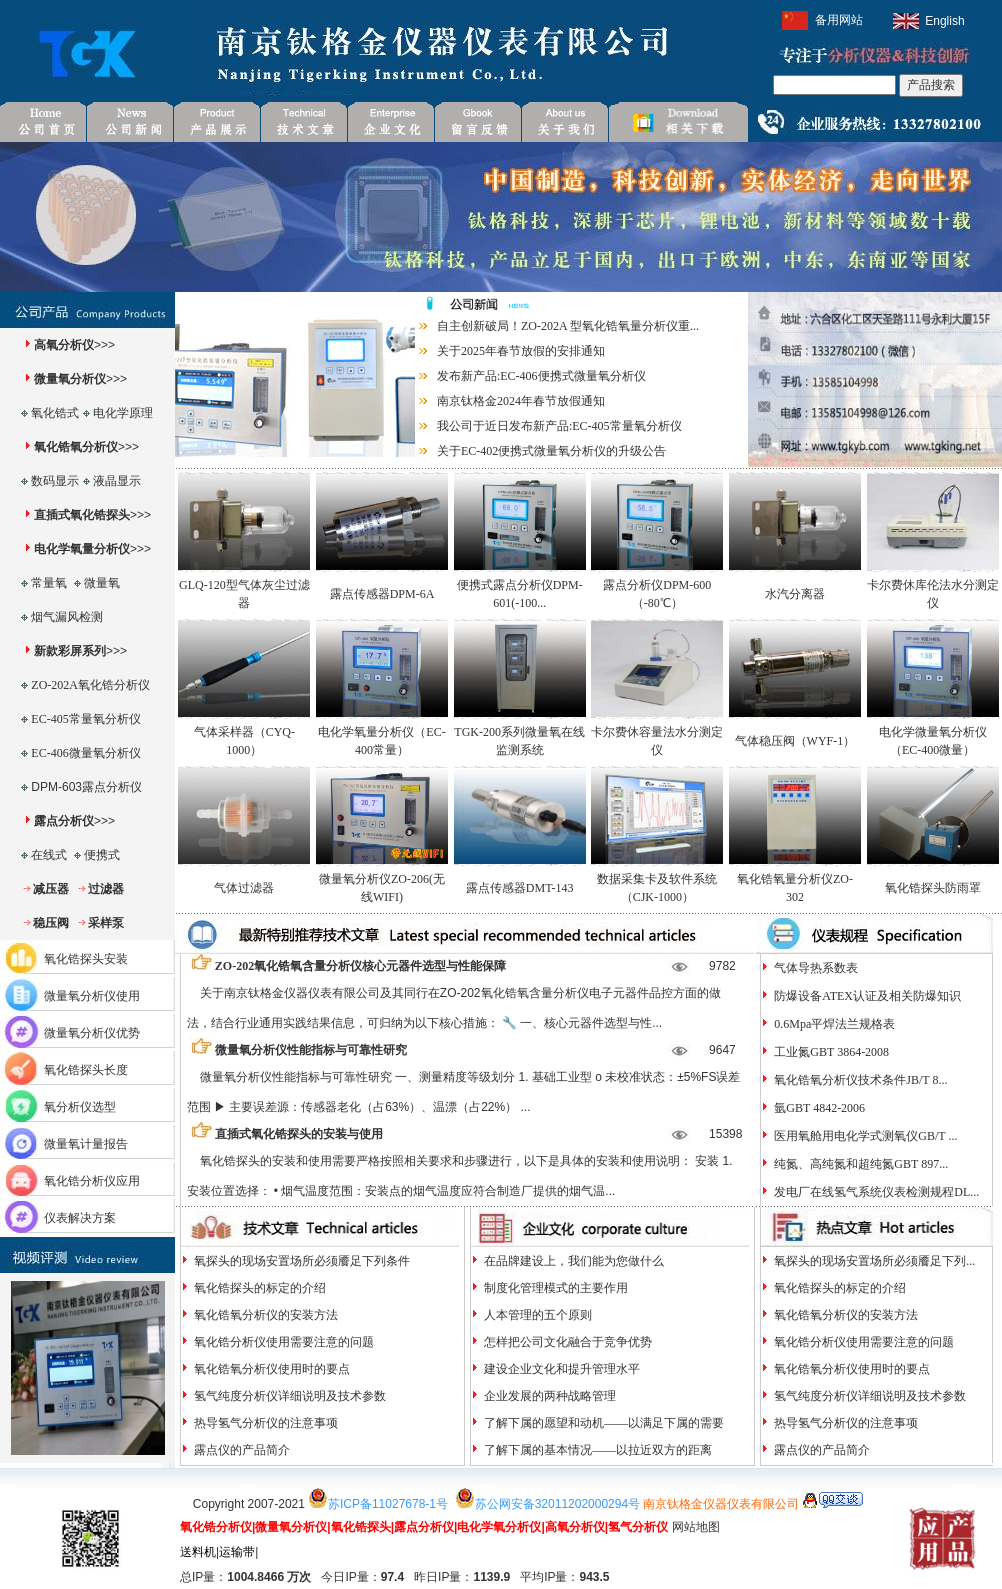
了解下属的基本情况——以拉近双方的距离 (596, 1450)
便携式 (102, 855)
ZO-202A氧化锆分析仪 (90, 685)
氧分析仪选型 (80, 1107)
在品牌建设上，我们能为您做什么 (572, 1261)
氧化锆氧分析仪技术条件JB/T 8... (859, 1080)
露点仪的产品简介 (240, 1450)
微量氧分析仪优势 (92, 1033)
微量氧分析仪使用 (92, 996)
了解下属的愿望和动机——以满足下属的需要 (602, 1423)
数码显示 (55, 481)
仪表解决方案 (80, 1218)
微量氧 (102, 583)
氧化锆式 (55, 413)
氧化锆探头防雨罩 (933, 888)
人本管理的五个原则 (536, 1315)
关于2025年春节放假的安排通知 (521, 351)
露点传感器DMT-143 (520, 888)
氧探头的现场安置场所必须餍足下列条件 (300, 1261)
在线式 (49, 855)
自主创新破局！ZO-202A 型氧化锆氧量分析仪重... (568, 326)
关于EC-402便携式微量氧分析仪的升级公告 (551, 451)
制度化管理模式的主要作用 (554, 1288)
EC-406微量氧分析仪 (85, 753)
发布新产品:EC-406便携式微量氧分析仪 (541, 376)
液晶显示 (117, 481)
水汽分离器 (795, 594)
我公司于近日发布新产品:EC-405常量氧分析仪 (559, 426)
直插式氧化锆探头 (82, 515)
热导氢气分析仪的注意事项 (264, 1423)
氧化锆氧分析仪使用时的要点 (270, 1369)
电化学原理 (123, 413)
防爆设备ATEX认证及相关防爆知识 (866, 996)
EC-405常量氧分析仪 (85, 719)
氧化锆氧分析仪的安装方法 (264, 1315)
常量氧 (49, 583)
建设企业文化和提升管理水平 (560, 1369)
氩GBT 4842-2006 (818, 1108)
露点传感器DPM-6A (382, 594)
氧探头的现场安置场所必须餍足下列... (873, 1261)
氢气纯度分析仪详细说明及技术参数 (288, 1396)
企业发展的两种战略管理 (548, 1396)
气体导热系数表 (814, 968)
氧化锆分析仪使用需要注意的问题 (282, 1342)
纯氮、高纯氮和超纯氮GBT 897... (859, 1164)
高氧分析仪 (64, 345)
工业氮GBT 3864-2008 (830, 1052)
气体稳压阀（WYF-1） (795, 741)
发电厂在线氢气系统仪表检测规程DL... (875, 1192)
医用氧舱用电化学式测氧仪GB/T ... (864, 1136)
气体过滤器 (244, 888)
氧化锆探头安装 (86, 959)
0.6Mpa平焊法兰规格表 (833, 1024)
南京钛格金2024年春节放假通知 (521, 401)
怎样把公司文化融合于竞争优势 (566, 1342)
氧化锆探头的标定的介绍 (258, 1288)
